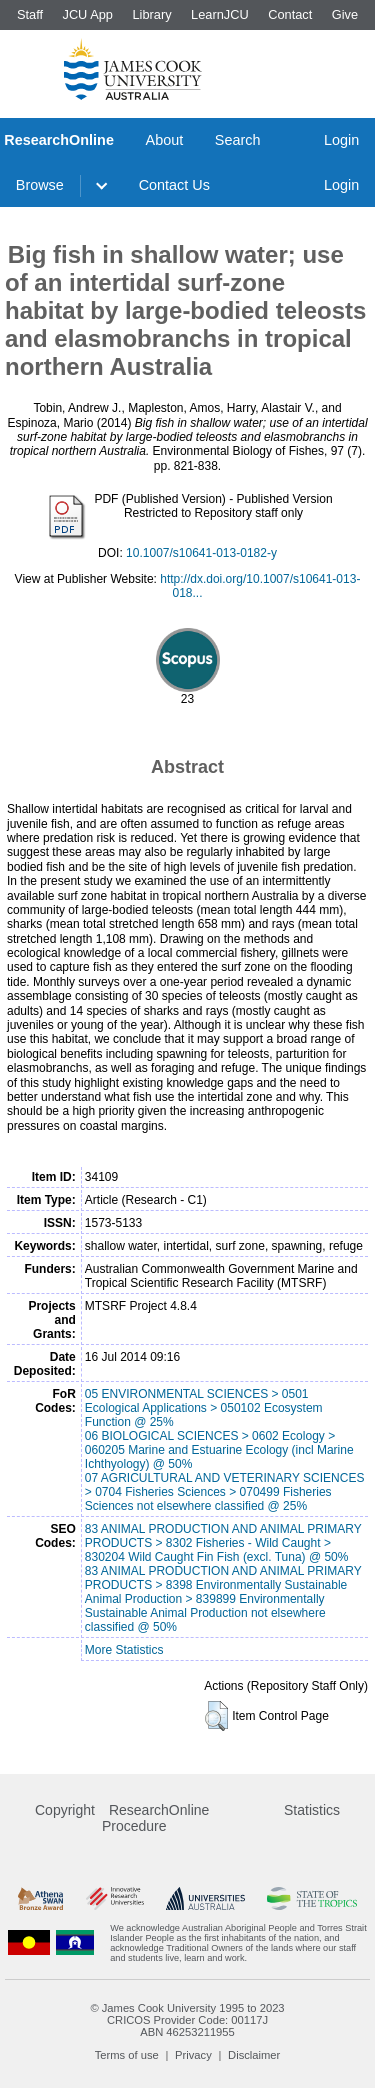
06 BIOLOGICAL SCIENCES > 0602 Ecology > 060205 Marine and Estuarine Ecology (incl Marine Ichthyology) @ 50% (219, 1450)
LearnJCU (220, 14)
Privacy (193, 2055)
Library (151, 14)
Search (238, 140)
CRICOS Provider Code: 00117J (187, 2020)
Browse (40, 185)
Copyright (65, 1810)
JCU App (87, 14)
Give (345, 14)
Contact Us (174, 185)
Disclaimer (254, 2055)
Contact (290, 14)
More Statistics (124, 1650)
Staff (30, 14)
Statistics (312, 1810)
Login (341, 140)
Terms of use (127, 2055)
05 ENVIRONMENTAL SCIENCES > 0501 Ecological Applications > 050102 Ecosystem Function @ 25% (204, 1408)
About (165, 140)
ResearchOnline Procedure (155, 1818)
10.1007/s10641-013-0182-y (201, 553)
